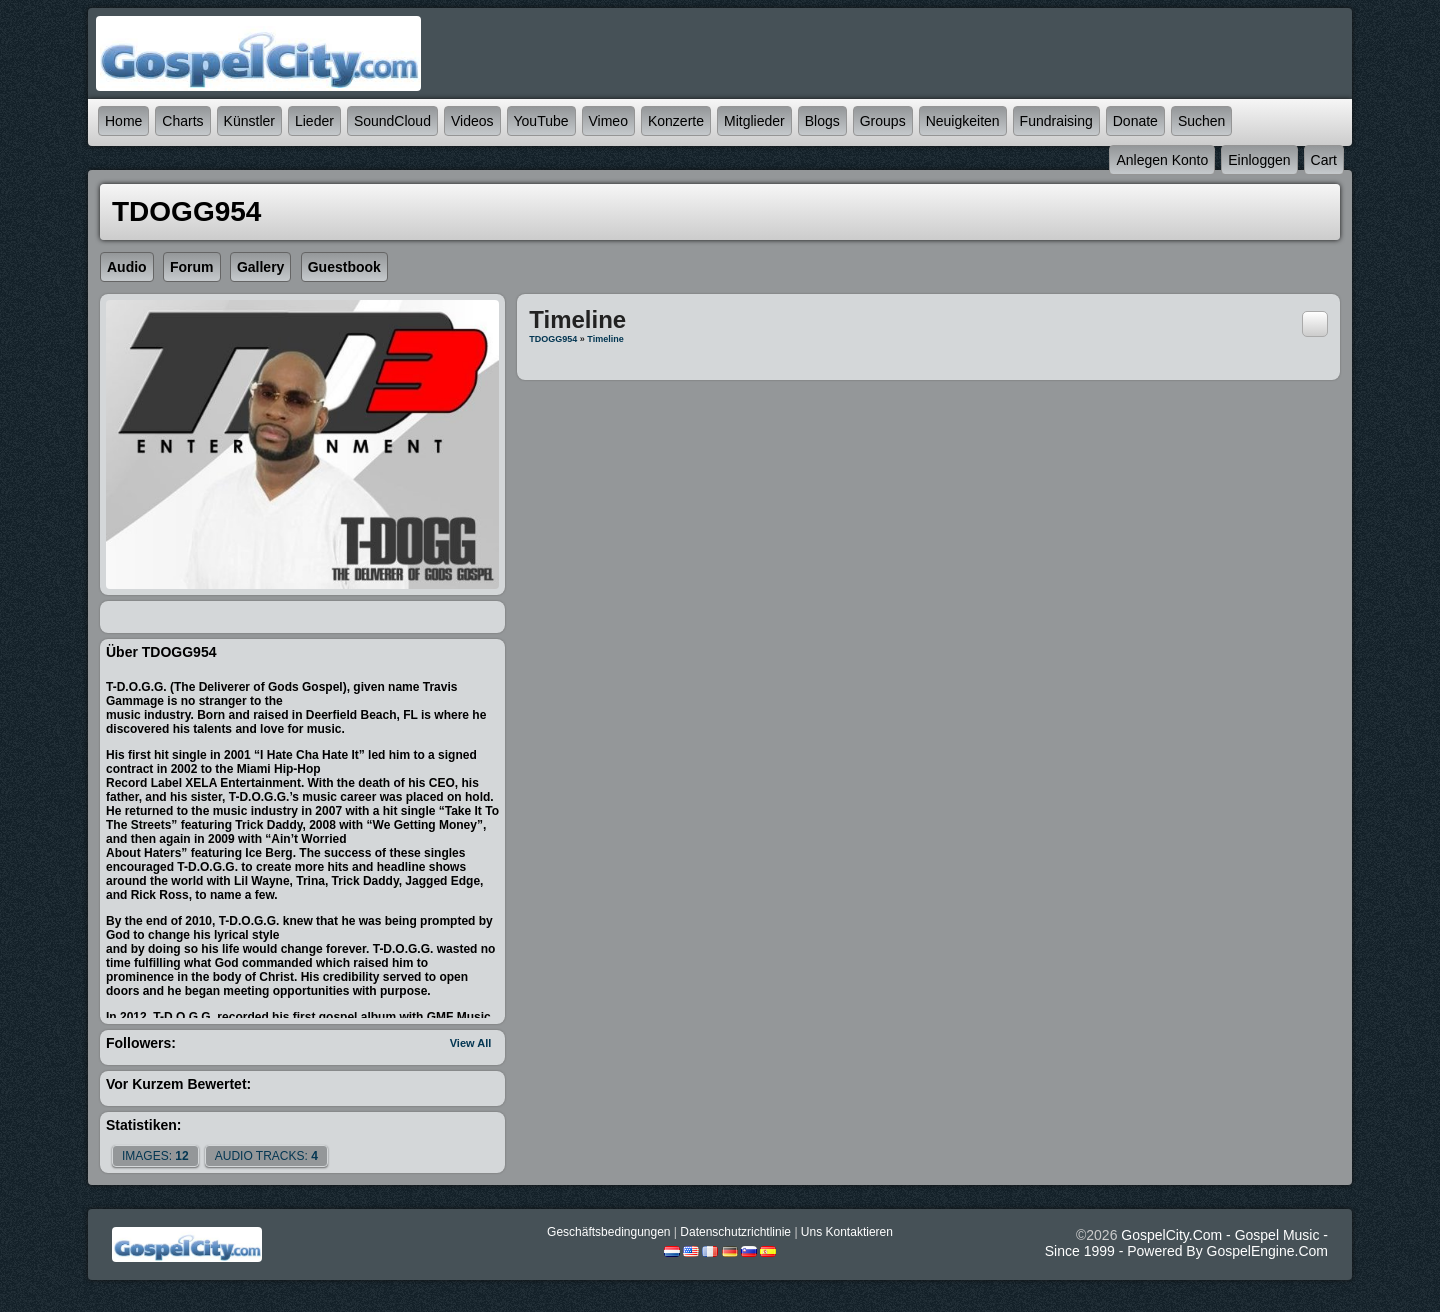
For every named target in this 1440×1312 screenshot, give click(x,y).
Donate (1135, 121)
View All (471, 1043)
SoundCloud (392, 121)
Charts (182, 121)
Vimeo (608, 121)
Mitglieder (754, 121)
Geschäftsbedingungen (608, 1232)
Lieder (314, 121)
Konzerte (676, 121)
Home (123, 121)
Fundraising (1056, 121)
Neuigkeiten (963, 121)
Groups (883, 121)
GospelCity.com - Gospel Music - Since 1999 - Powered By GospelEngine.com (1186, 1243)
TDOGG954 (553, 339)
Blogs (822, 121)
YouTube (541, 121)
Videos (472, 121)
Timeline (605, 339)
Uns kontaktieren (847, 1232)
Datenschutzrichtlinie (735, 1232)
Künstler (249, 121)
